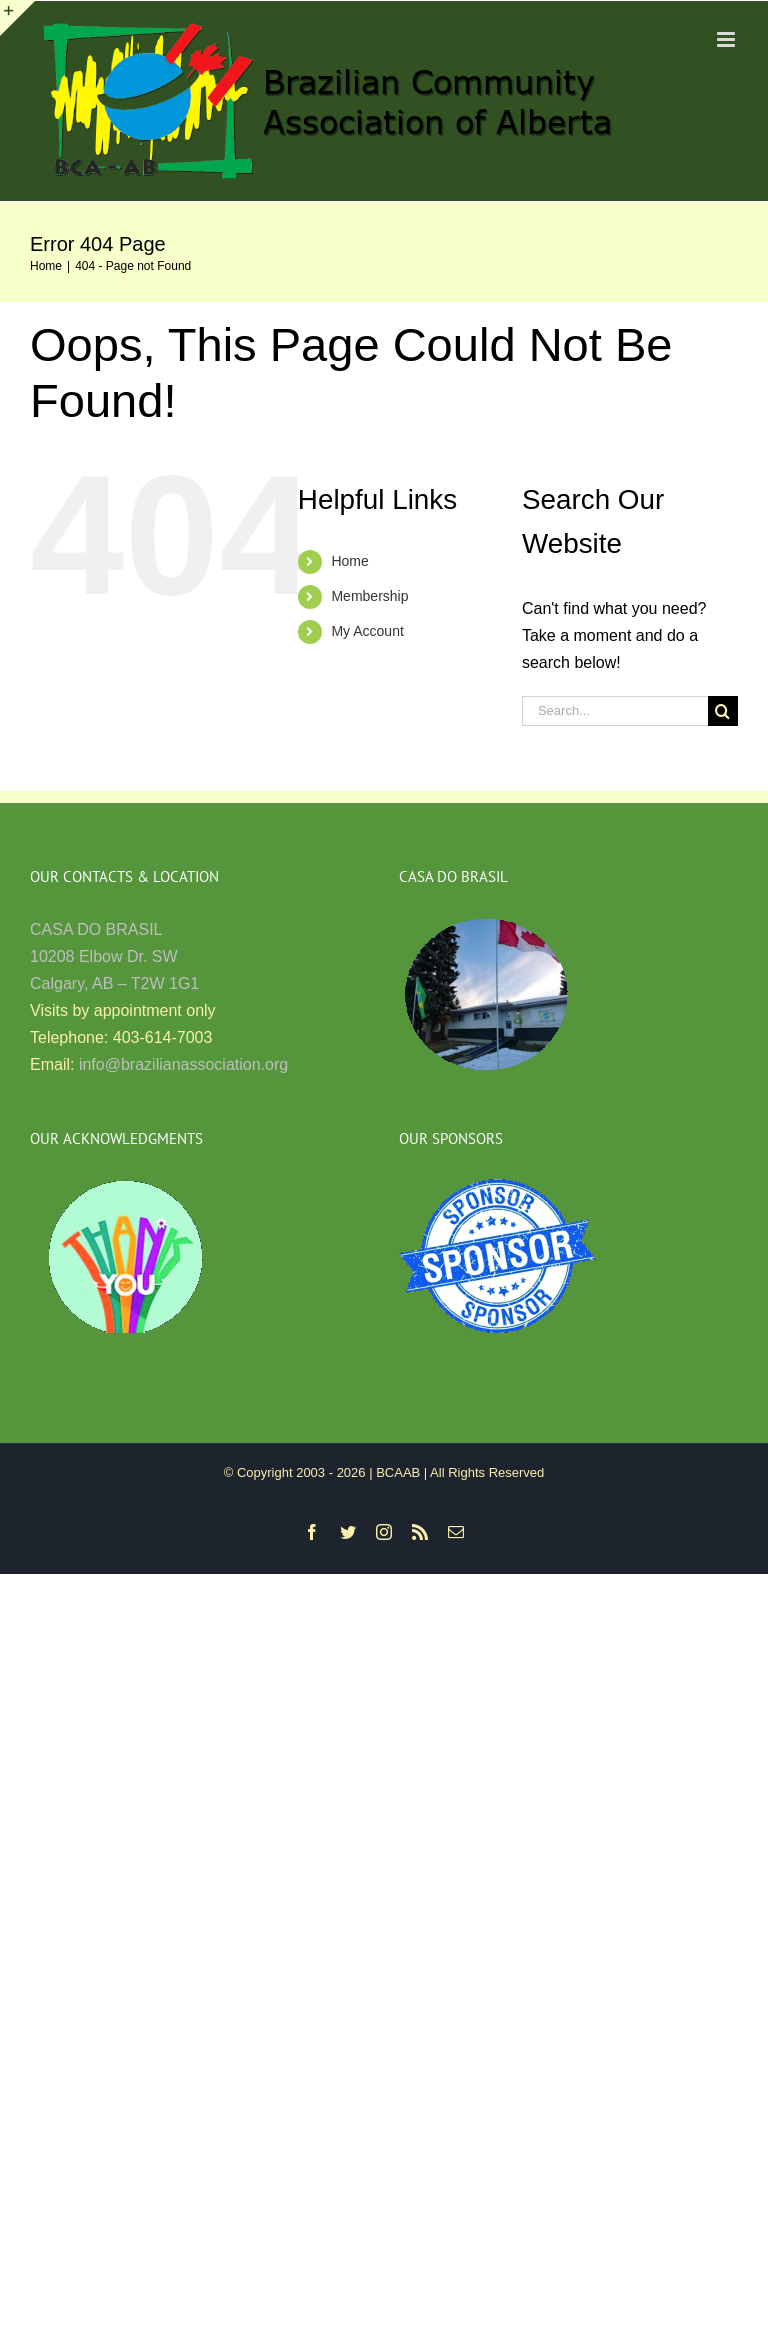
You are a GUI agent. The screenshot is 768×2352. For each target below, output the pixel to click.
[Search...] (615, 711)
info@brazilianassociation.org (183, 1064)
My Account (367, 631)
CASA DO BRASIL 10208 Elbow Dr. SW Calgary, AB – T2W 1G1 (114, 956)
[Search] (723, 711)
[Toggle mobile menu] (727, 39)
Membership (369, 596)
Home (349, 561)
